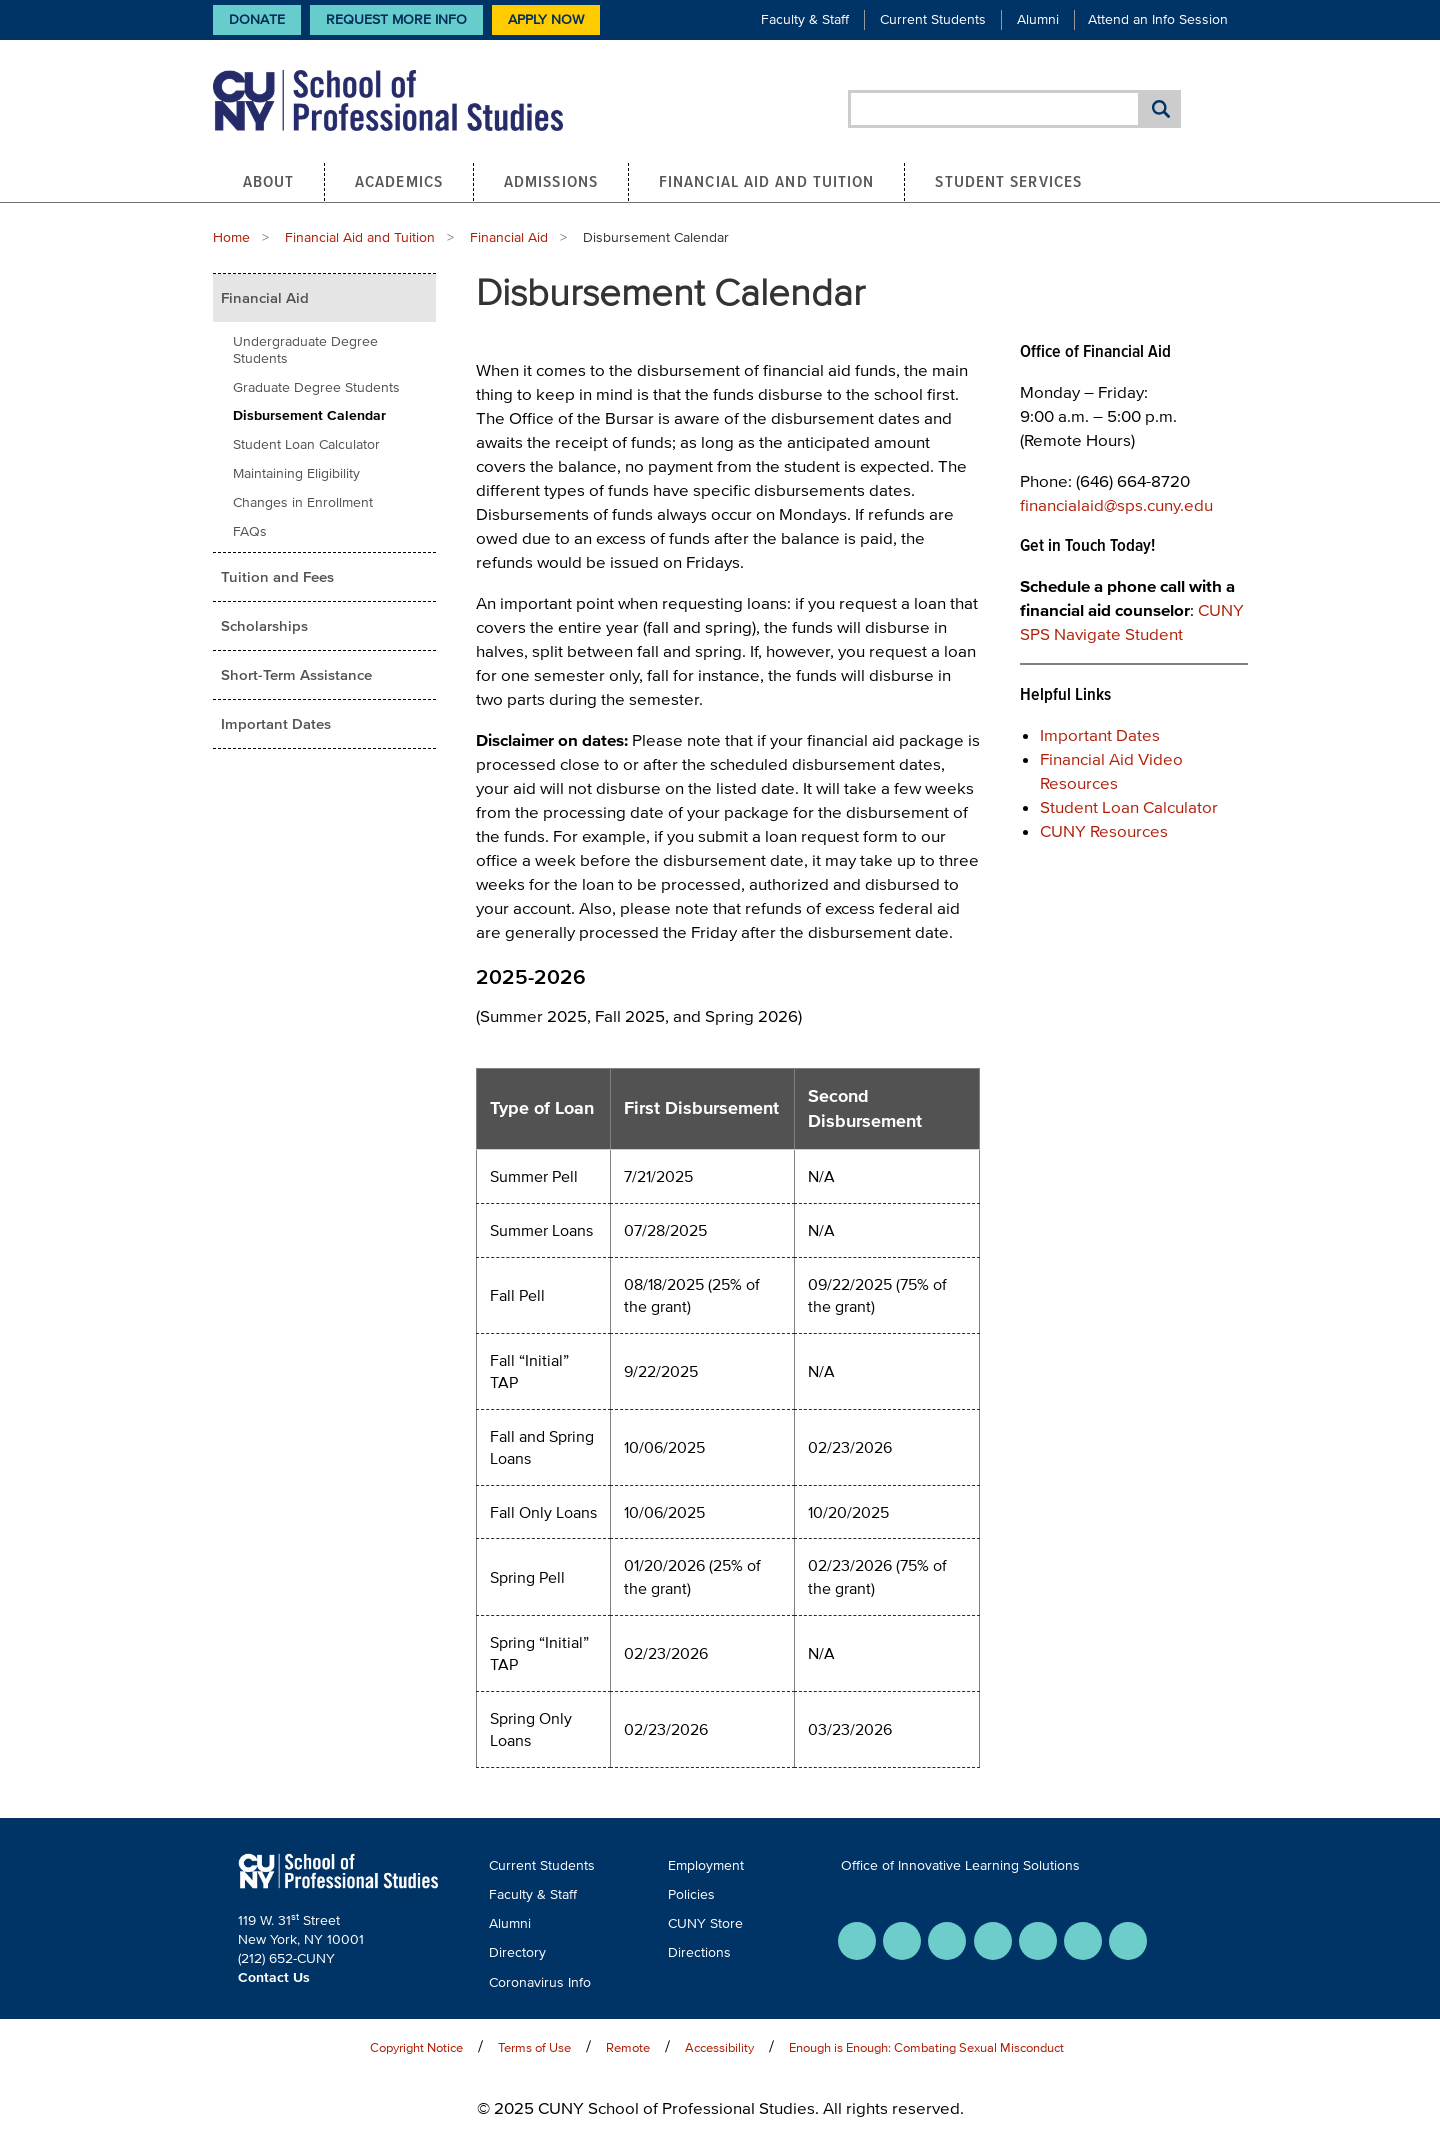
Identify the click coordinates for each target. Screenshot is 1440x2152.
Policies (691, 1894)
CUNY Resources (1104, 830)
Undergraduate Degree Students (305, 350)
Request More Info (396, 19)
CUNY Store (705, 1923)
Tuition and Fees (277, 576)
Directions (699, 1952)
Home (231, 237)
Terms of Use (534, 2047)
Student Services (1008, 181)
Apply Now (546, 19)
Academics (399, 181)
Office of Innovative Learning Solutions (960, 1865)
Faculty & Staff (805, 19)
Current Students (933, 19)
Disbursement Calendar (309, 415)
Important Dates (276, 723)
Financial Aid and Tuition (767, 181)
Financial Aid (509, 237)
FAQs (250, 531)
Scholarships (264, 625)
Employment (706, 1865)
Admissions (551, 181)
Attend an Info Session (1158, 19)
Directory (517, 1952)
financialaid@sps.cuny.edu (1116, 504)
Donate (257, 19)
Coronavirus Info (540, 1982)
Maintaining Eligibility (296, 473)
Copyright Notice (416, 2047)
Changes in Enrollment (303, 502)
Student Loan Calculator (306, 444)
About (269, 181)
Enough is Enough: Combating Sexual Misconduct (926, 2047)
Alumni (1038, 19)
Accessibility (719, 2047)
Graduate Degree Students (316, 387)
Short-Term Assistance (296, 674)
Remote (628, 2047)
